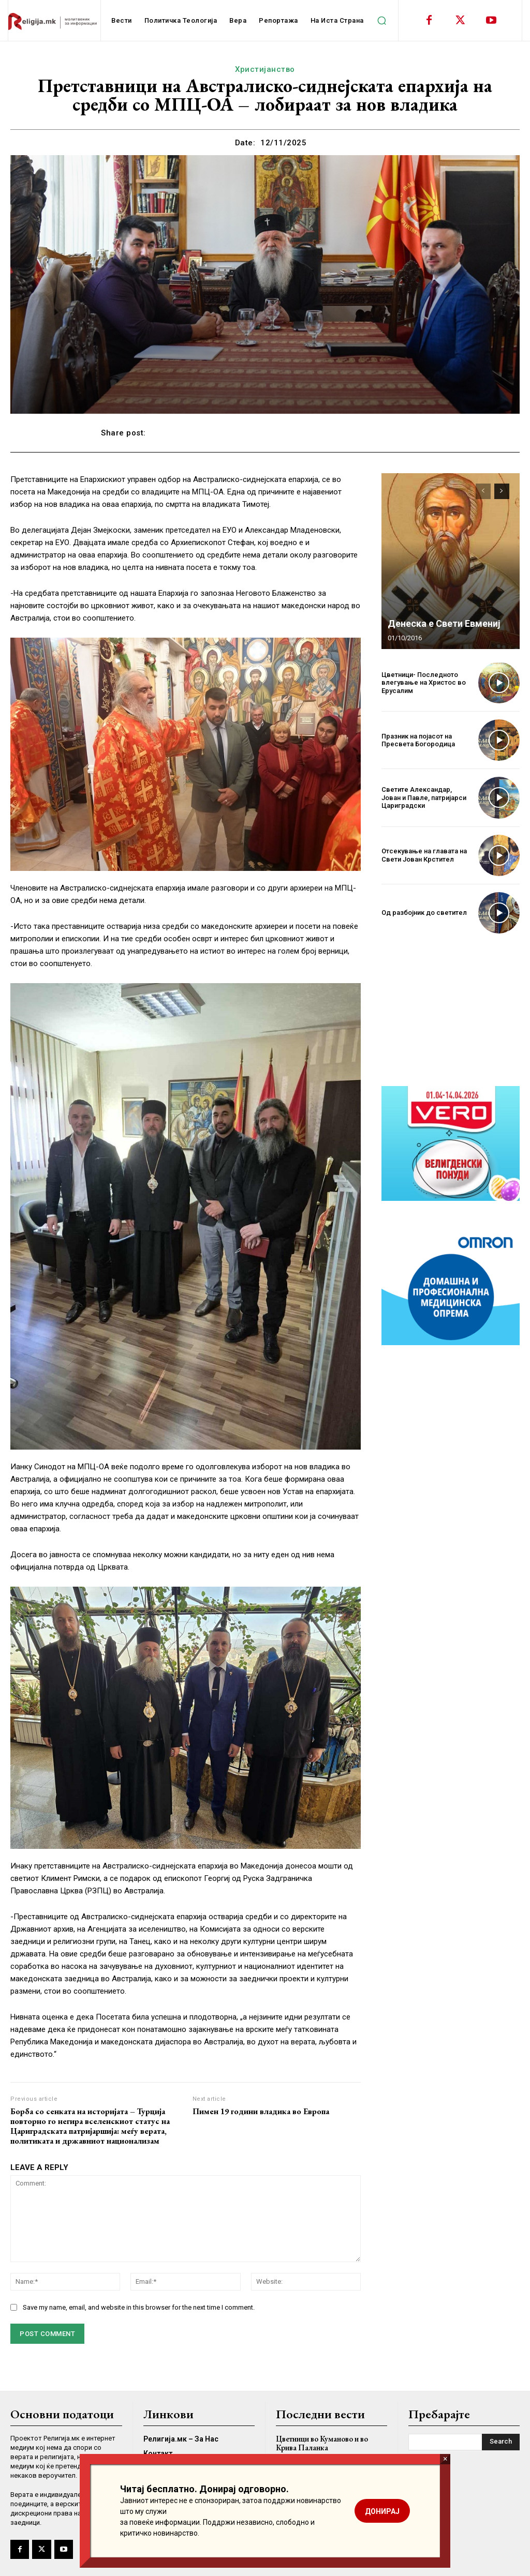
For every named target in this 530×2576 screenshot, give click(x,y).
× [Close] (445, 2458)
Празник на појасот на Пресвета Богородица (418, 740)
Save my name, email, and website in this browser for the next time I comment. (139, 2307)
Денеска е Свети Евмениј (444, 623)
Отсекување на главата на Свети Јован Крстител (424, 855)
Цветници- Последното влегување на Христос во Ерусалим (423, 683)
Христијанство (265, 69)
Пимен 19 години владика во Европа (261, 2111)
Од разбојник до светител (424, 912)
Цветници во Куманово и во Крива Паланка (322, 2443)
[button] (382, 21)
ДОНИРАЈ (382, 2511)
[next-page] (501, 491)
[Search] (501, 2442)
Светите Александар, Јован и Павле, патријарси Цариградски (423, 797)
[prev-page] (483, 491)
